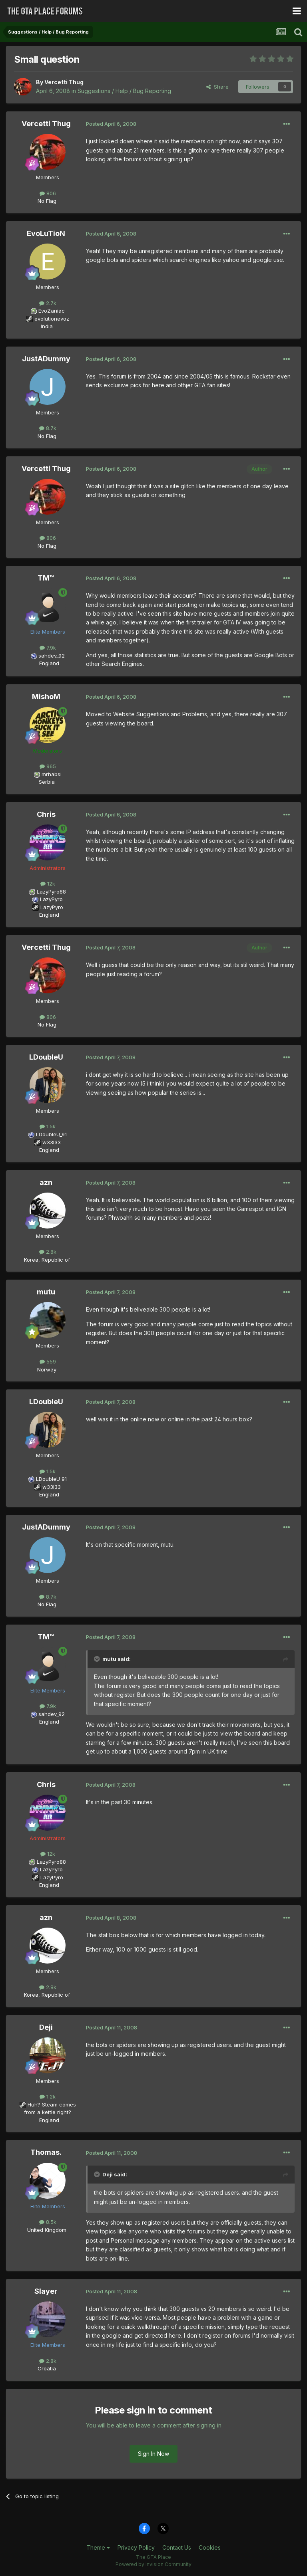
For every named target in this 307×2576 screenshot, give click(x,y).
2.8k (47, 1251)
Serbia (47, 782)
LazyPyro (51, 899)
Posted (111, 124)
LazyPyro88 (51, 891)
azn (46, 1182)
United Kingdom (46, 2230)
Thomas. (46, 2152)
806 (48, 193)
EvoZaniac (51, 310)
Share (217, 86)
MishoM (46, 696)
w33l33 (51, 1142)
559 (48, 1361)
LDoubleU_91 (51, 1134)
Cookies (210, 2547)
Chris (46, 814)
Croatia (47, 2368)
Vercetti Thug (64, 82)
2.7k (47, 303)
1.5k (48, 1126)
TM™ (46, 578)
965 (48, 766)
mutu (46, 1292)
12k (47, 883)
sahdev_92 (51, 655)
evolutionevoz (51, 318)
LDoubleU (46, 1057)
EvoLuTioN (46, 233)
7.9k (48, 647)
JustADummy (46, 359)
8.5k (47, 2222)
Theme (98, 2547)
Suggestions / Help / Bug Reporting (124, 90)
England (46, 663)
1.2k (48, 2096)
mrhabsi (52, 774)
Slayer (46, 2291)
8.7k (47, 428)
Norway (46, 1369)
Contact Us (176, 2547)
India (47, 326)
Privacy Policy (136, 2547)
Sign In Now (153, 2453)
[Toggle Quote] (97, 1659)
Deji (46, 2027)
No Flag (47, 201)
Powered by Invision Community (153, 2564)
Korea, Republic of (47, 1259)
